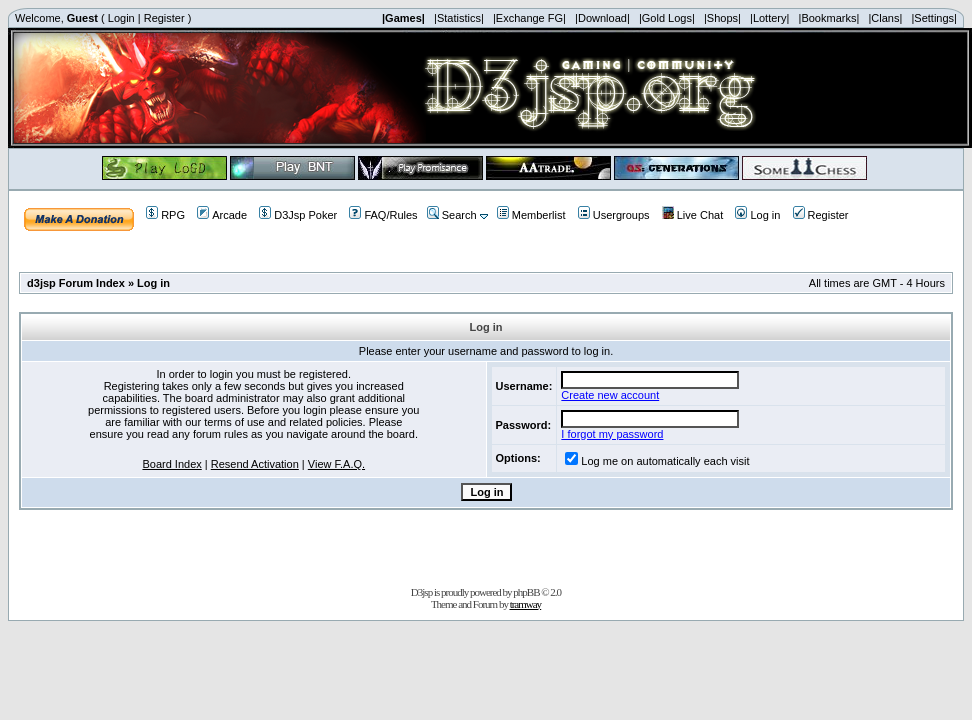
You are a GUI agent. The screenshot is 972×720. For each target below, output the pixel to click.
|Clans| (885, 18)
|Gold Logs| (667, 18)
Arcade (222, 215)
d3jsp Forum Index (76, 283)
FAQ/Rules (383, 215)
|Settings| (933, 18)
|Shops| (722, 18)
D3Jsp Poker (298, 215)
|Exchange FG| (529, 18)
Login (121, 18)
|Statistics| (459, 18)
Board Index (171, 464)
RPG (165, 215)
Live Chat (692, 215)
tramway (525, 604)
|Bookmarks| (829, 18)
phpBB (526, 592)
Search (452, 215)
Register (164, 18)
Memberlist (531, 215)
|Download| (602, 18)
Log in (757, 215)
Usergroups (614, 215)
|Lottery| (769, 18)
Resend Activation (255, 464)
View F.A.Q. (336, 464)
